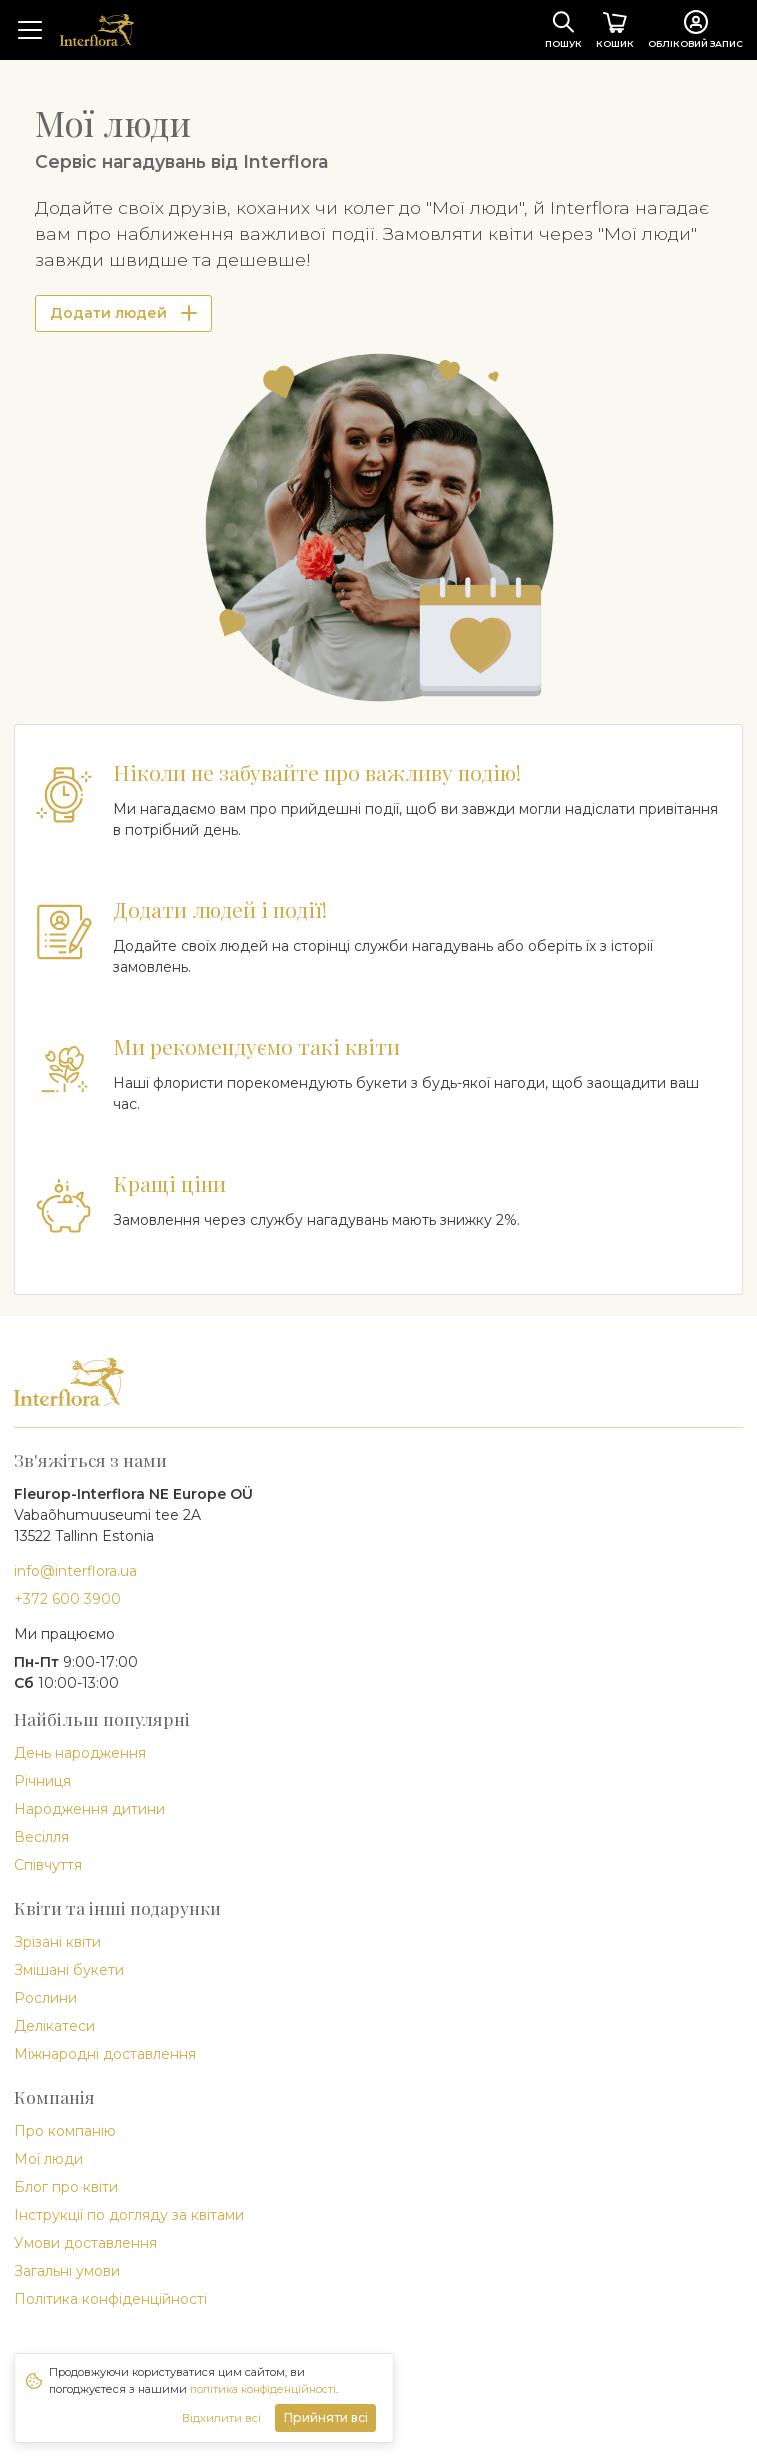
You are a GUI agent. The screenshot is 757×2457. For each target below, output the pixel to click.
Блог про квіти (66, 2187)
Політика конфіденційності (110, 2299)
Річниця (42, 1781)
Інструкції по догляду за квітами (129, 2215)
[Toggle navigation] (30, 30)
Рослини (45, 1998)
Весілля (41, 1837)
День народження (80, 1753)
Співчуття (48, 1865)
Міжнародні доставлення (105, 2054)
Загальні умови (67, 2271)
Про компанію (65, 2131)
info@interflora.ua (75, 1571)
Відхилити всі (221, 2418)
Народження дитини (89, 1809)
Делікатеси (54, 2026)
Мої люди (48, 2159)
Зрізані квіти (57, 1942)
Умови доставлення (85, 2243)
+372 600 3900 (67, 1599)
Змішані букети (69, 1970)
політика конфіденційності (263, 2389)
